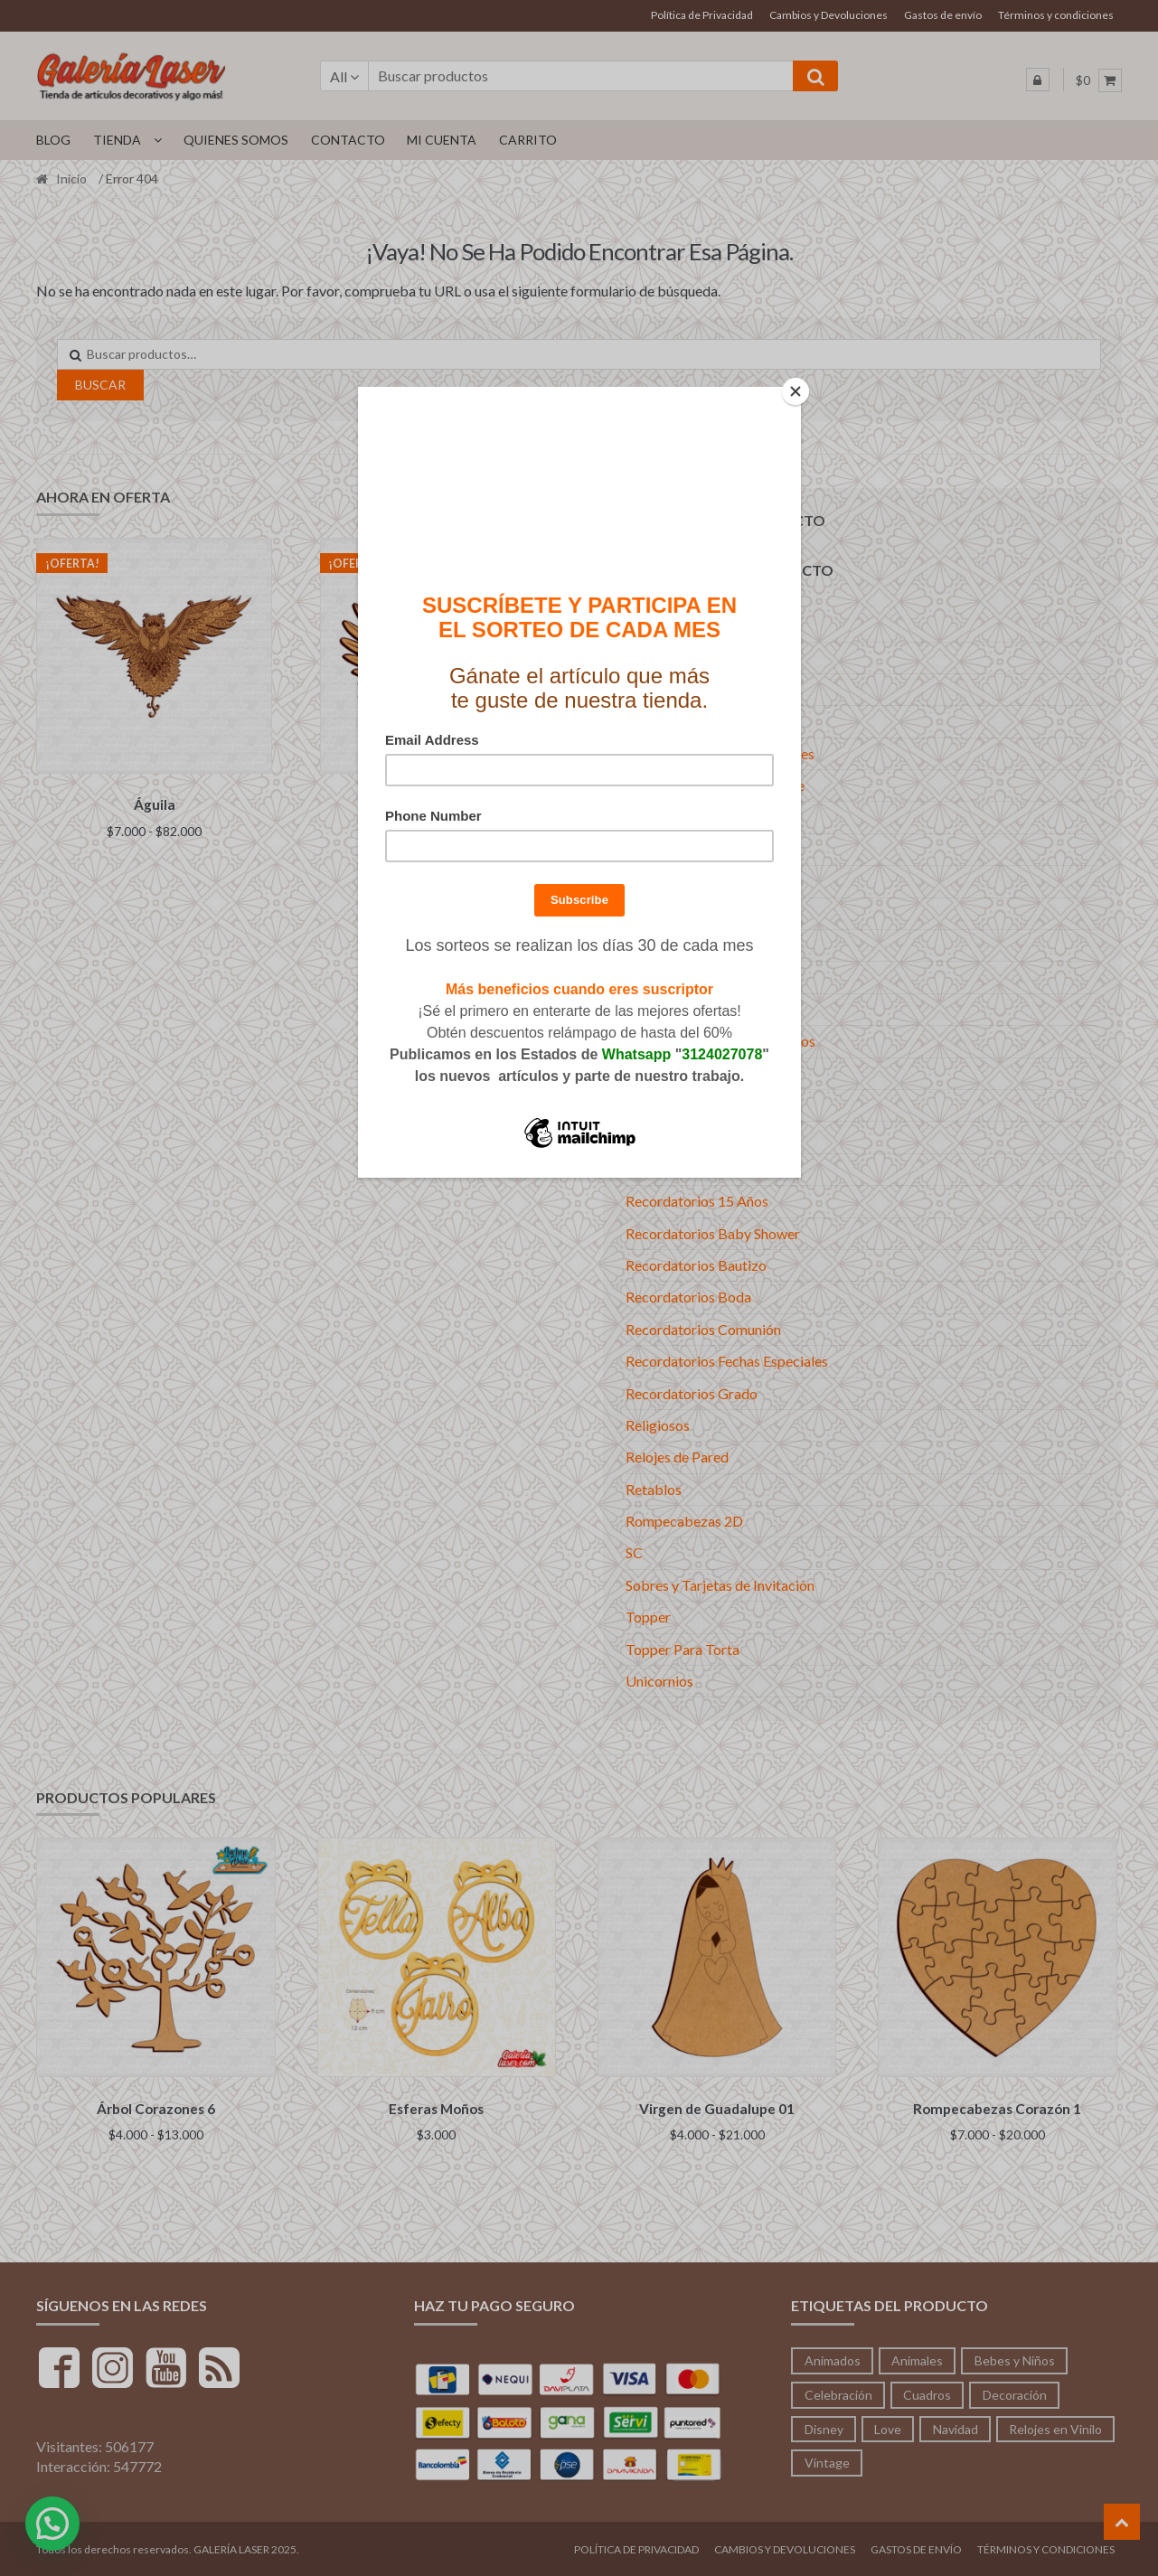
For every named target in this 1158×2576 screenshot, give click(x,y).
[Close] (796, 391)
